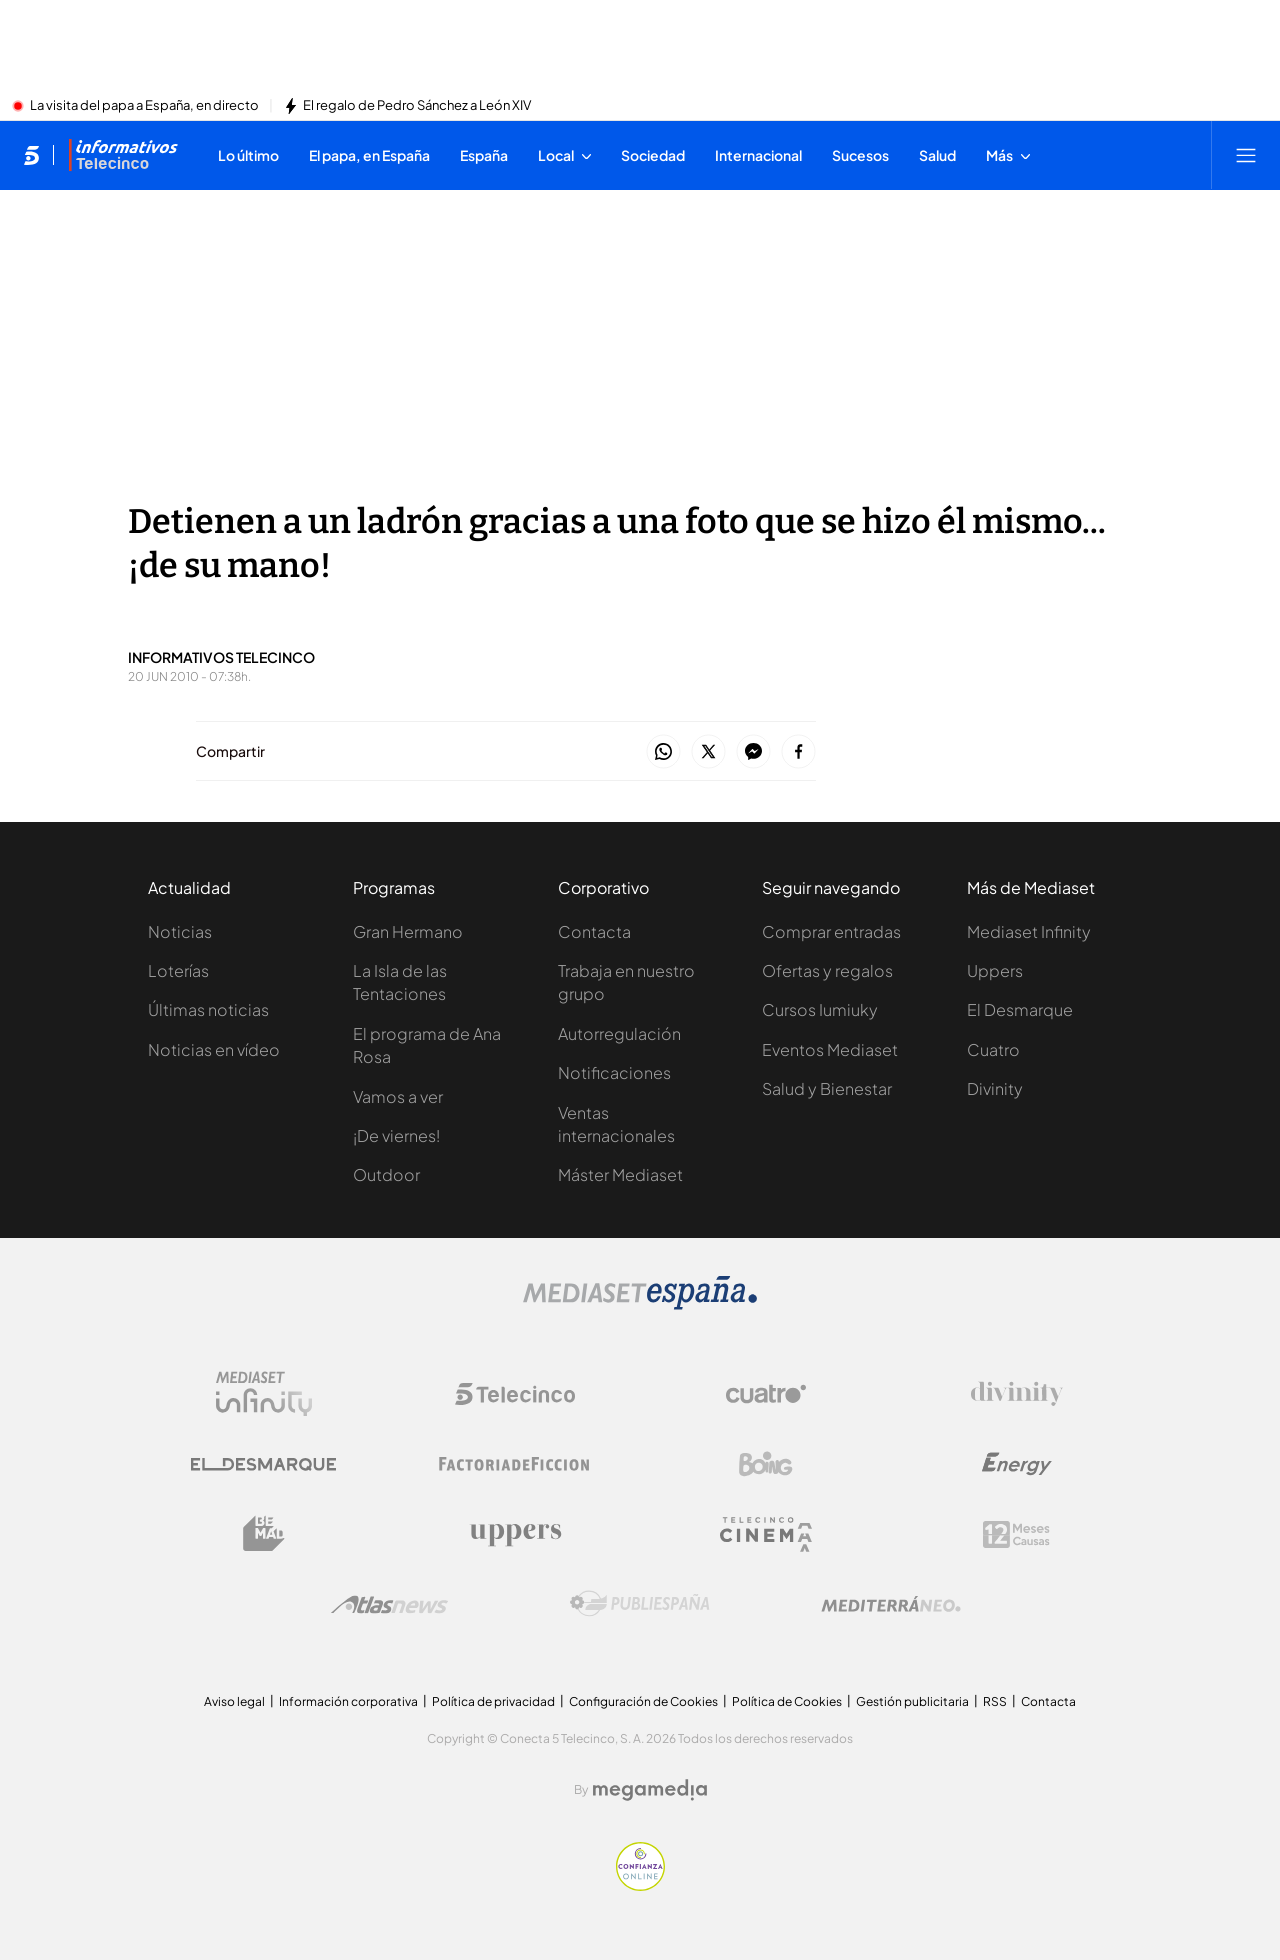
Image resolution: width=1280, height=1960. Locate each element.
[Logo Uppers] (515, 1534)
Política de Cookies (787, 1701)
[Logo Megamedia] (650, 1790)
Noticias (180, 931)
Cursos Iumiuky (820, 1009)
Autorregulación (619, 1033)
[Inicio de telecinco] (31, 155)
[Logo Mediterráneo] (891, 1604)
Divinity (995, 1088)
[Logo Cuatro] (766, 1394)
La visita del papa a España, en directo (144, 106)
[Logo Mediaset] (640, 1304)
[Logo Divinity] (1017, 1394)
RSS (995, 1701)
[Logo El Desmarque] (263, 1464)
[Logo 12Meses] (1016, 1534)
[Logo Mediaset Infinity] (264, 1394)
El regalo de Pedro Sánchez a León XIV (417, 106)
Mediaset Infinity (1029, 931)
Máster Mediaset (620, 1174)
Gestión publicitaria (912, 1701)
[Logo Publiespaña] (640, 1604)
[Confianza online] (640, 1885)
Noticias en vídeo (214, 1049)
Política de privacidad (493, 1701)
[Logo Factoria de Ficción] (515, 1464)
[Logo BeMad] (264, 1534)
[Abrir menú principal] (1246, 155)
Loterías (178, 970)
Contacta (594, 931)
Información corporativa (348, 1701)
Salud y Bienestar (827, 1088)
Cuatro (993, 1049)
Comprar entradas (831, 931)
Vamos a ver (398, 1096)
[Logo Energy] (1017, 1464)
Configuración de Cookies (643, 1701)
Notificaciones (614, 1072)
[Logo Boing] (766, 1464)
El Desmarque (1020, 1009)
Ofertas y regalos (827, 970)
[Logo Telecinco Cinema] (766, 1534)
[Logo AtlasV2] (389, 1604)
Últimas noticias (208, 1009)
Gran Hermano (408, 931)
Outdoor (386, 1174)
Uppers (995, 970)
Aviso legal (234, 1701)
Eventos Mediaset (830, 1049)
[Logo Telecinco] (515, 1394)
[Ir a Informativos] (123, 155)
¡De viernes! (396, 1135)
